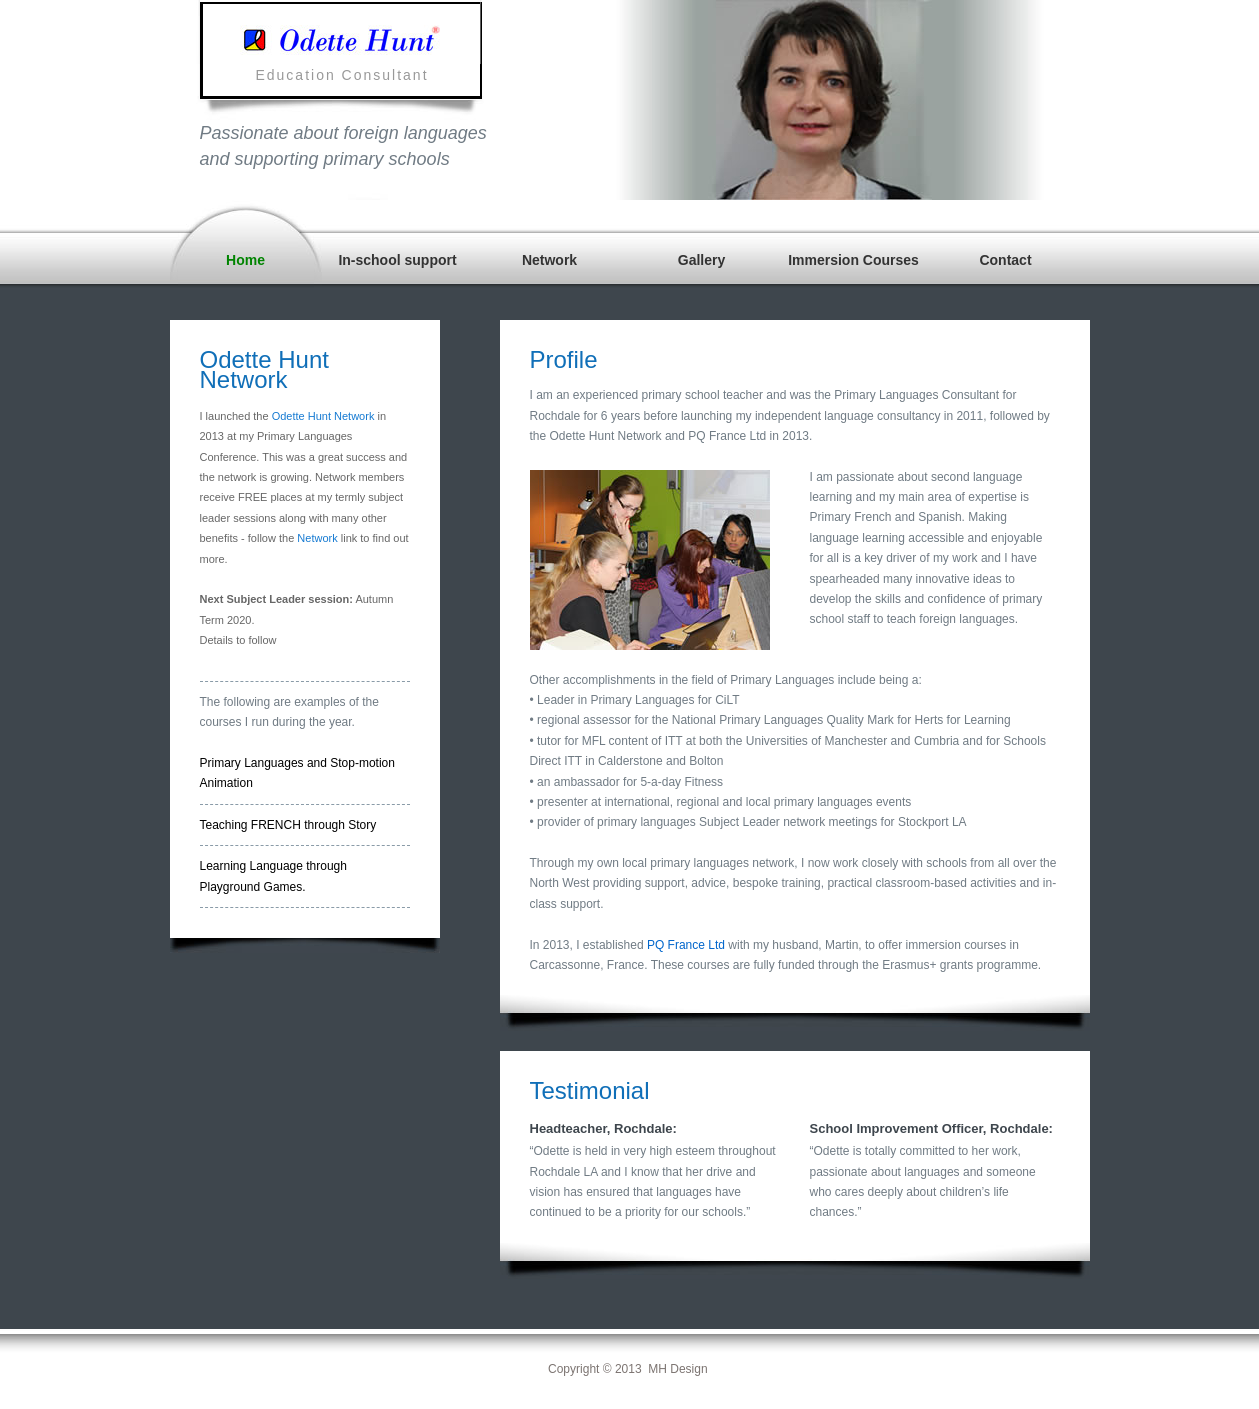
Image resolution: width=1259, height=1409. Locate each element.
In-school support (397, 260)
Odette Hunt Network (323, 416)
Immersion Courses (853, 260)
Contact (1005, 260)
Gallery (701, 260)
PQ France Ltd (686, 945)
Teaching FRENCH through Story (288, 825)
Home (245, 260)
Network (549, 260)
